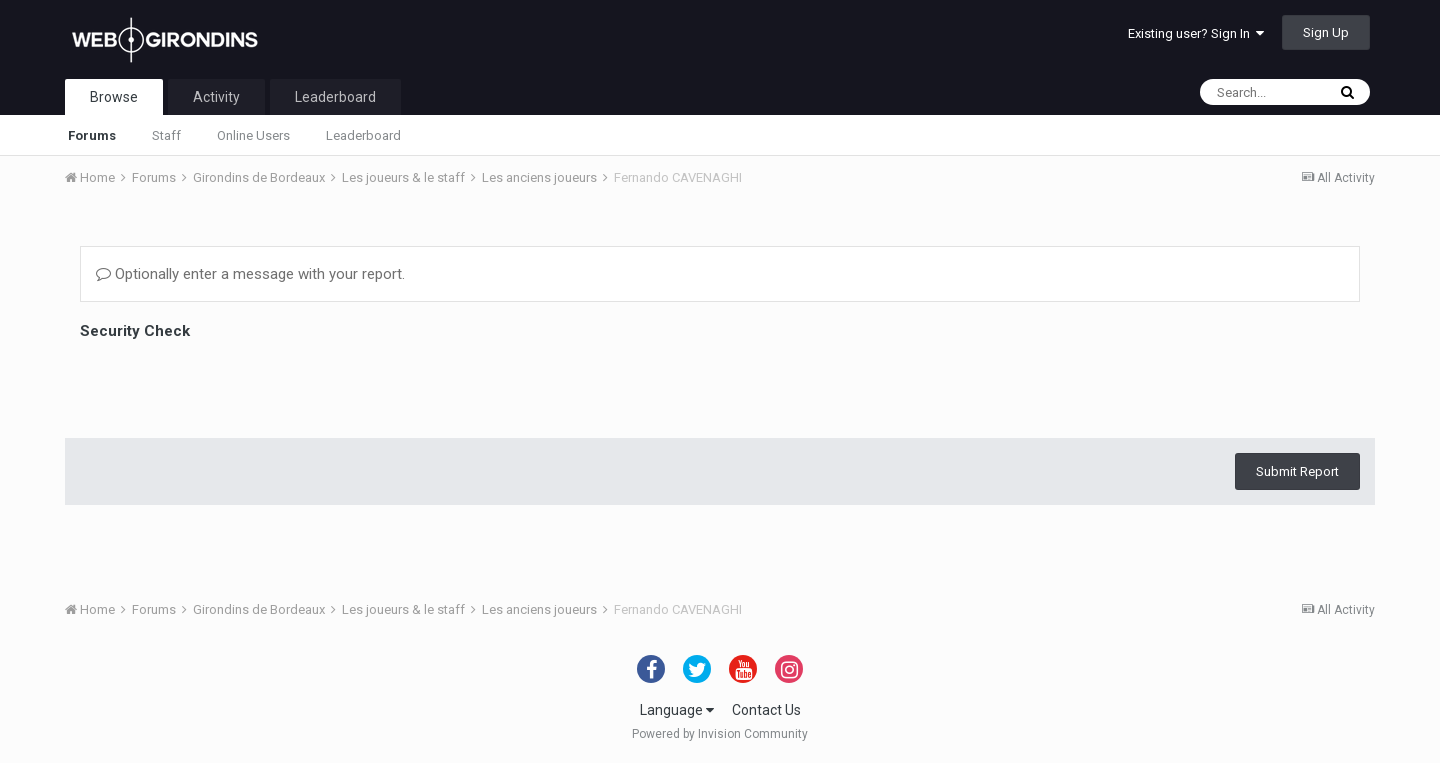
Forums (92, 135)
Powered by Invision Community (720, 734)
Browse (114, 97)
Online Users (253, 135)
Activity (216, 97)
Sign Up (1326, 32)
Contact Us (766, 710)
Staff (166, 135)
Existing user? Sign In (1196, 33)
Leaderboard (363, 135)
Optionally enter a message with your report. (250, 274)
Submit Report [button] (1297, 393)
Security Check (135, 331)
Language (677, 710)
